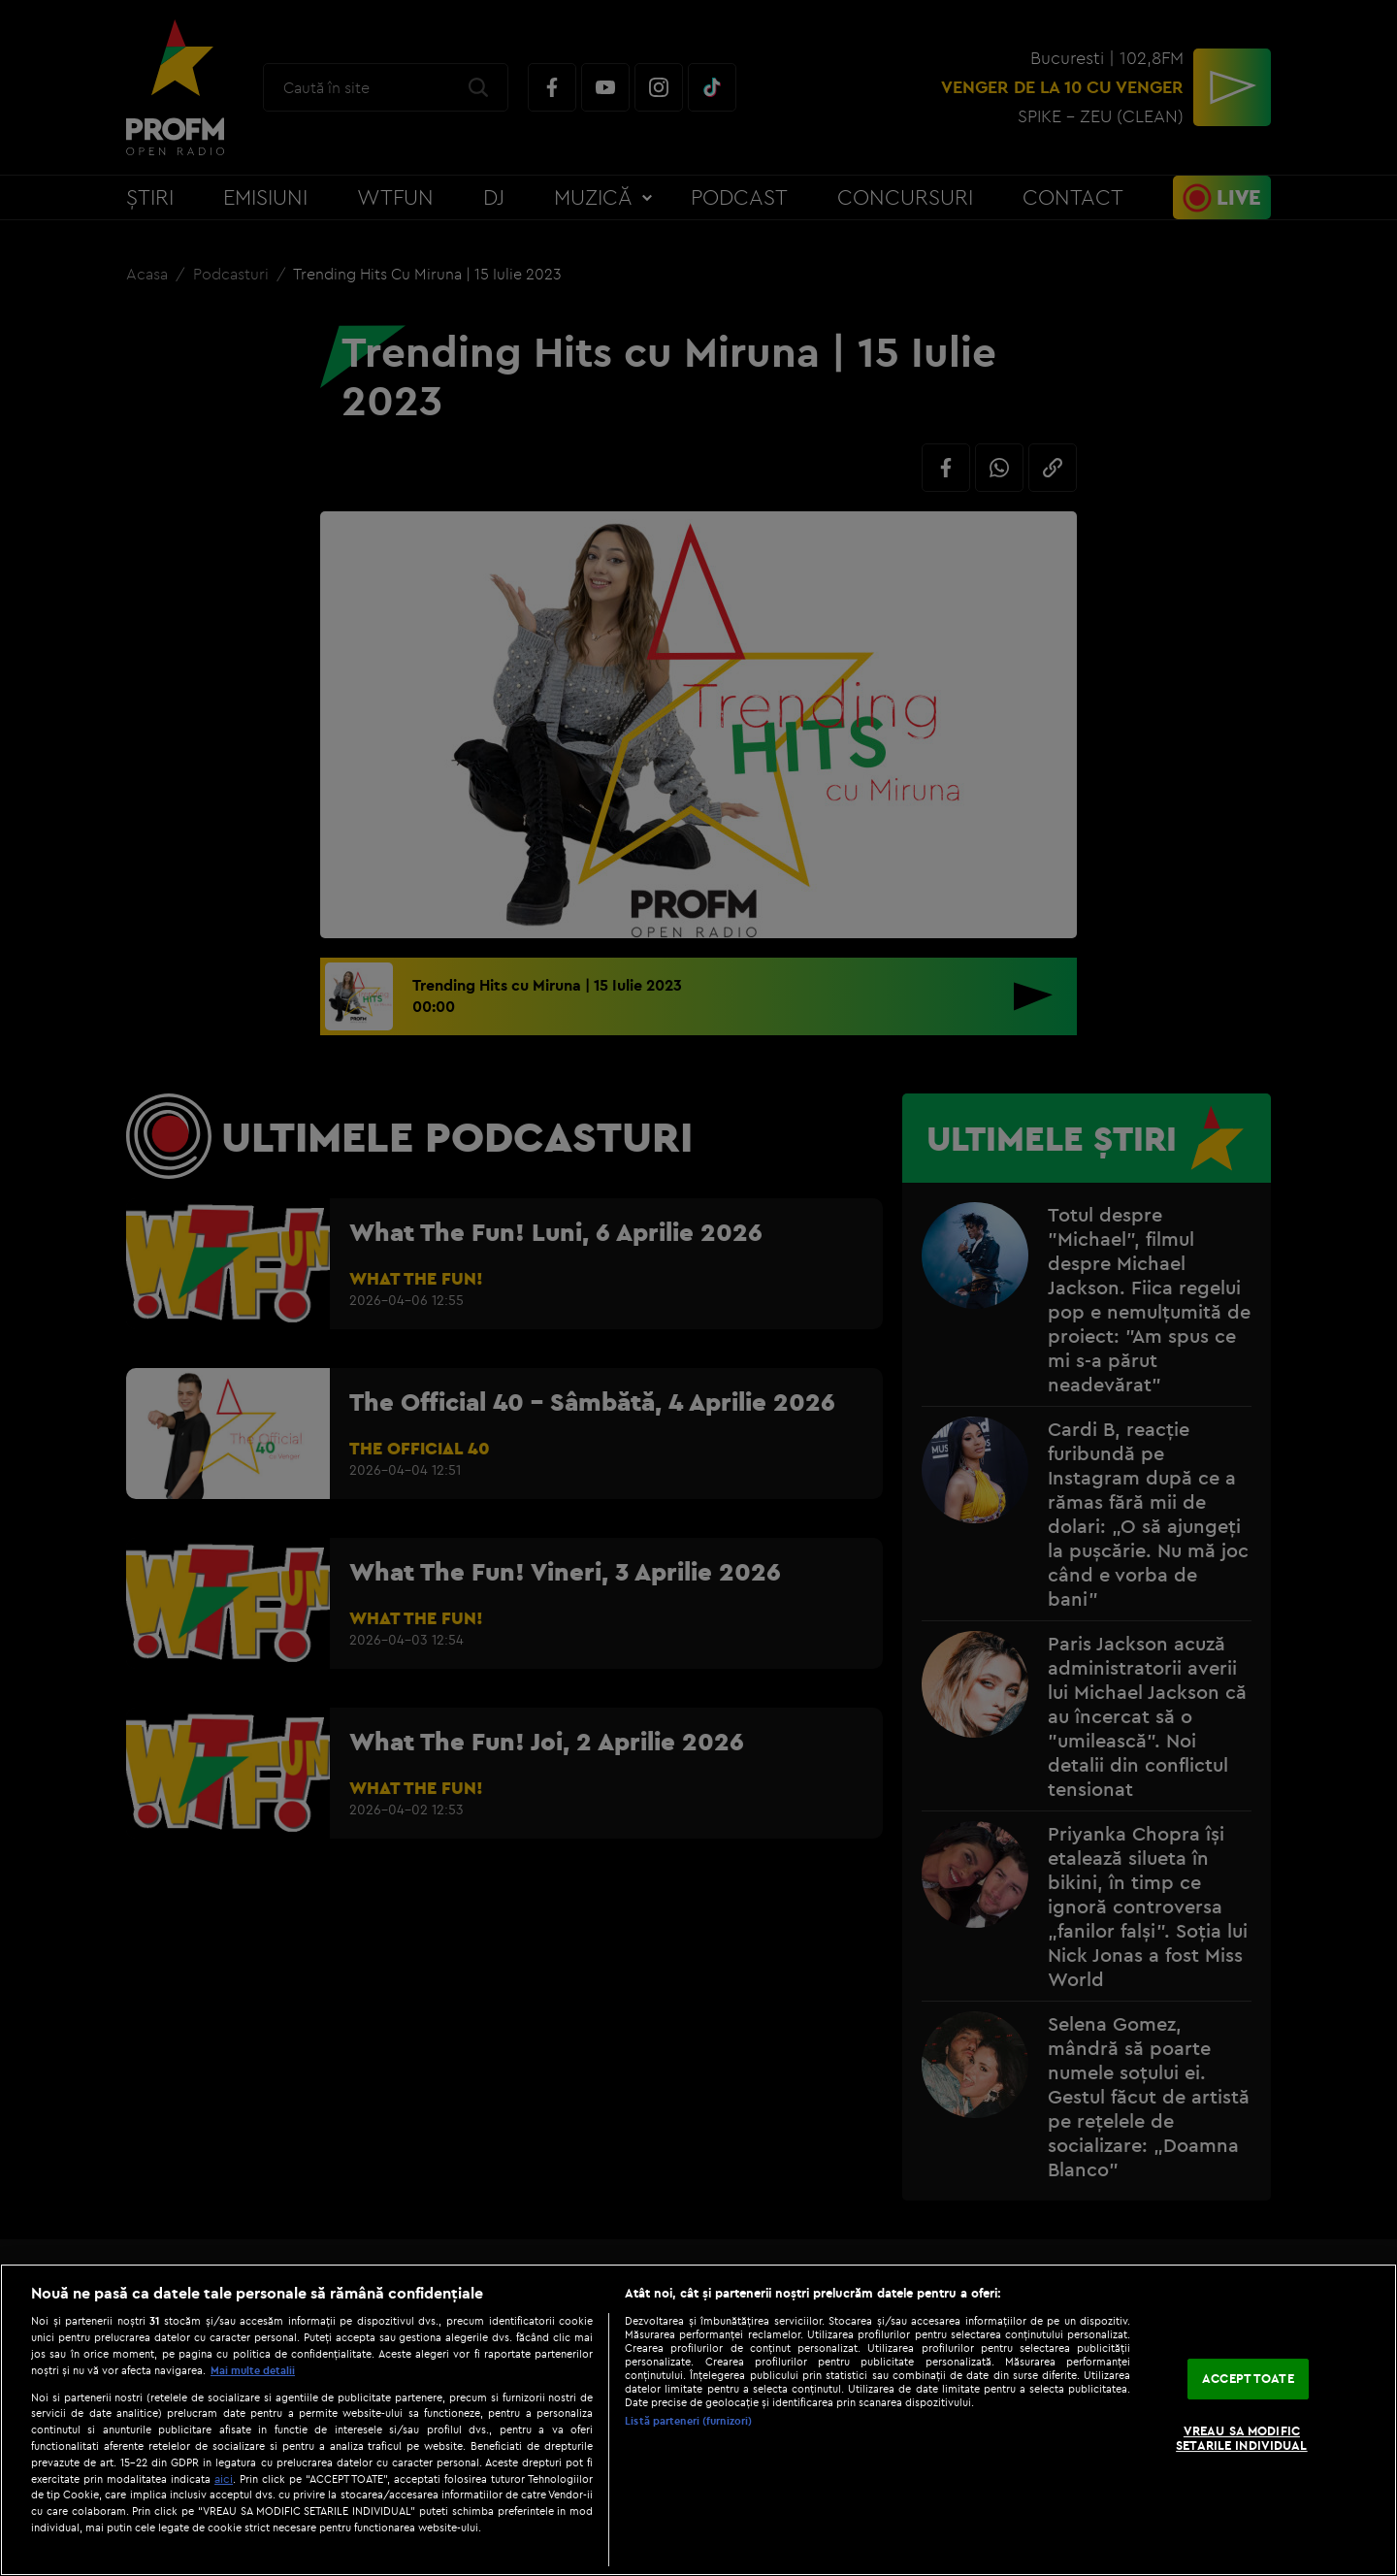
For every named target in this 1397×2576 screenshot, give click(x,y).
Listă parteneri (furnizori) (688, 2421)
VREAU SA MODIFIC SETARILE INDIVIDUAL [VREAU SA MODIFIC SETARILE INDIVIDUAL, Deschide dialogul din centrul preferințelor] (1241, 2438)
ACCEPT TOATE (1248, 2378)
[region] (698, 2420)
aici (223, 2478)
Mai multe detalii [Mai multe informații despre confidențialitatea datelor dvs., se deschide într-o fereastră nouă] (253, 2370)
